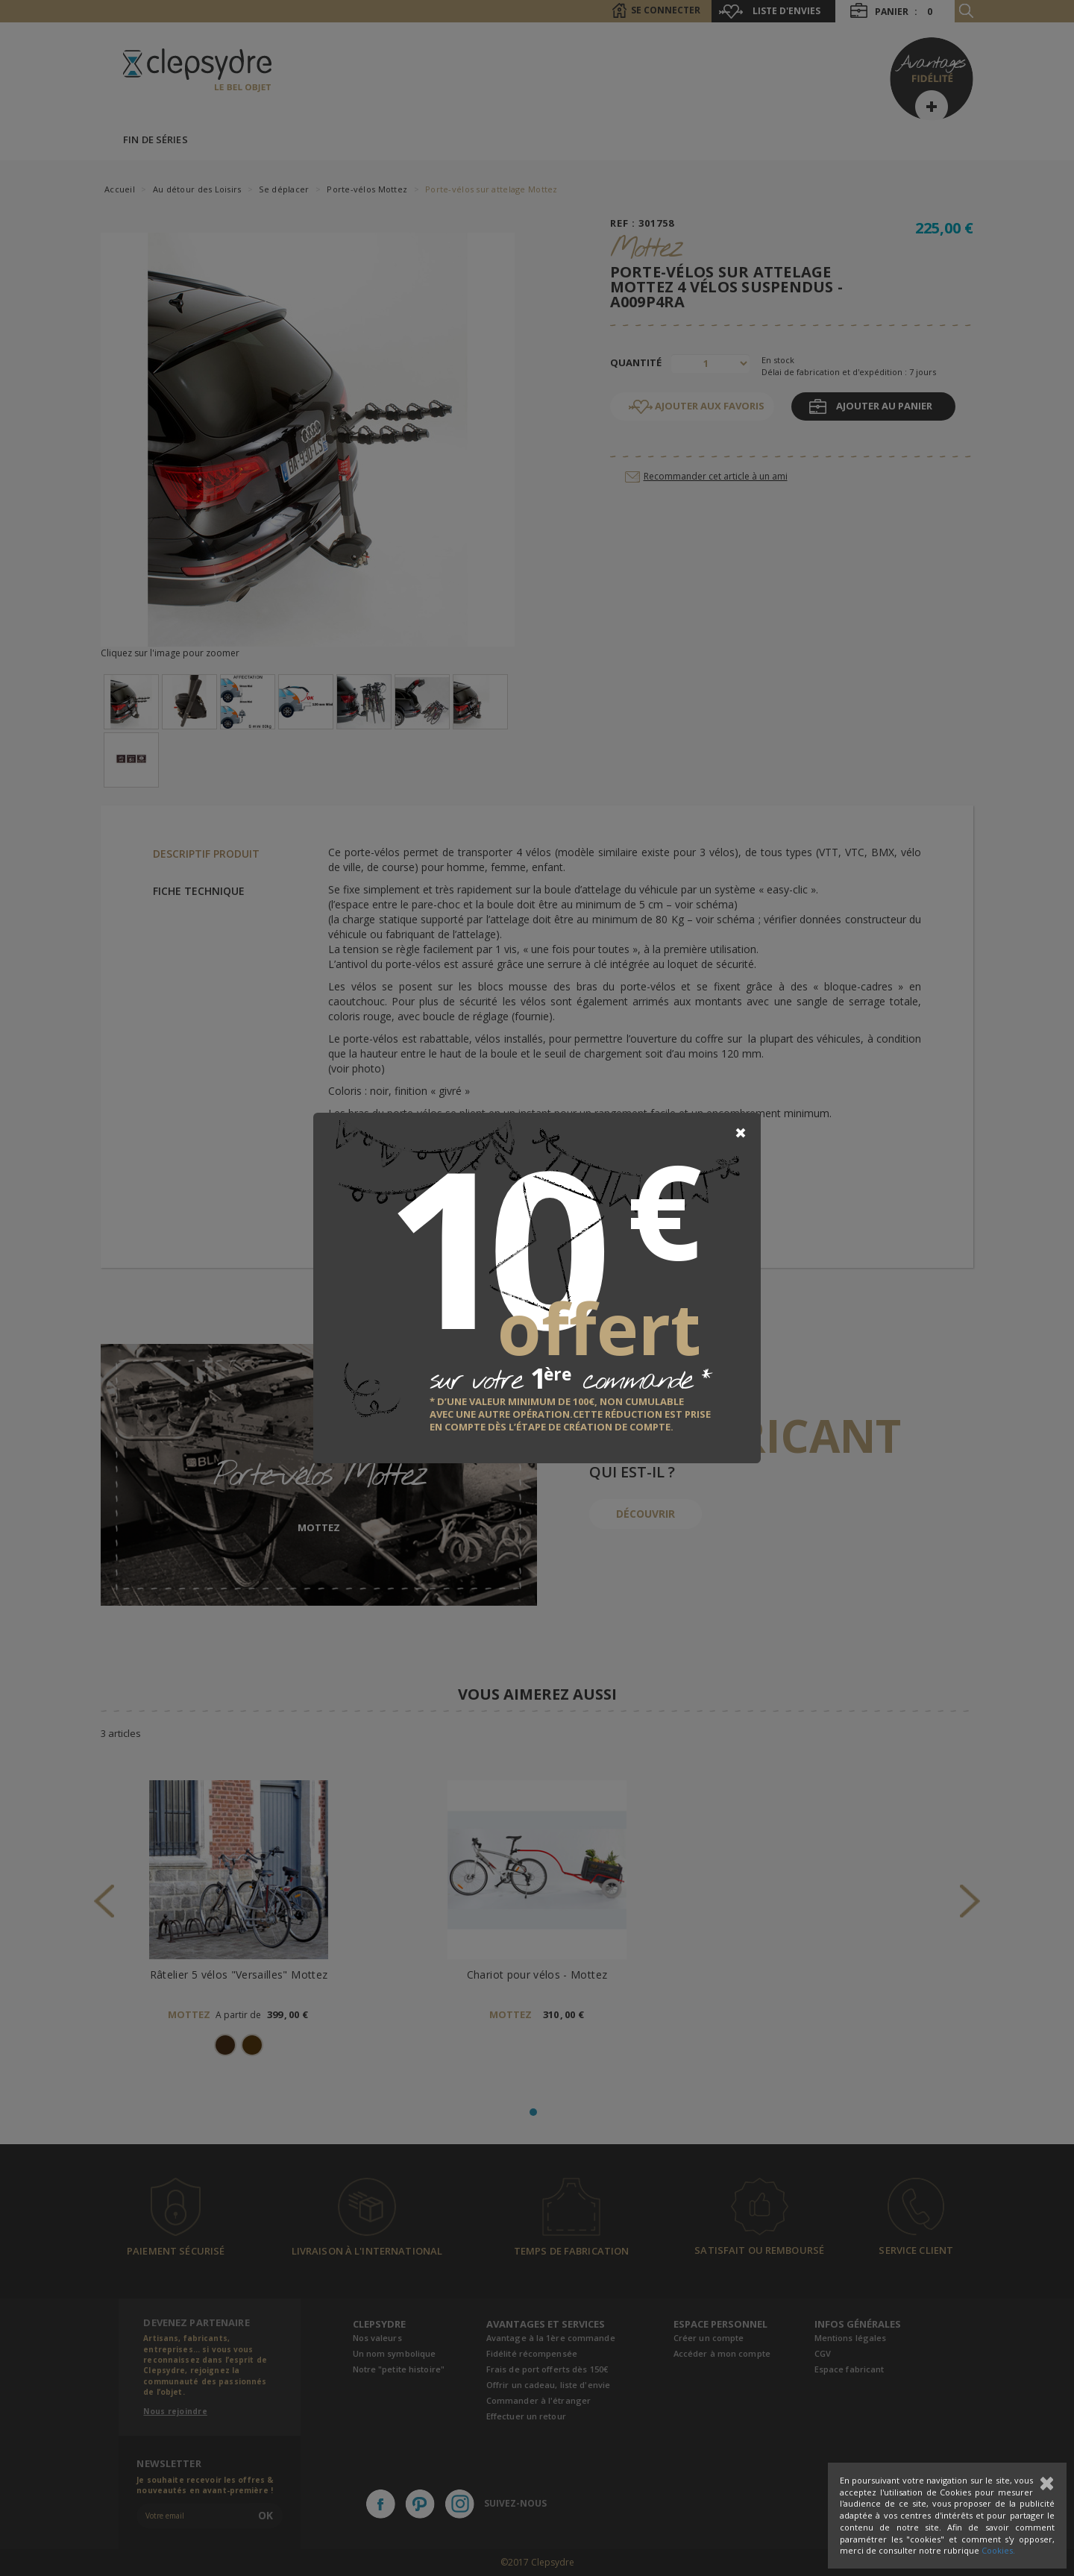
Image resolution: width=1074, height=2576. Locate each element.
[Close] (740, 1133)
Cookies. (998, 2550)
